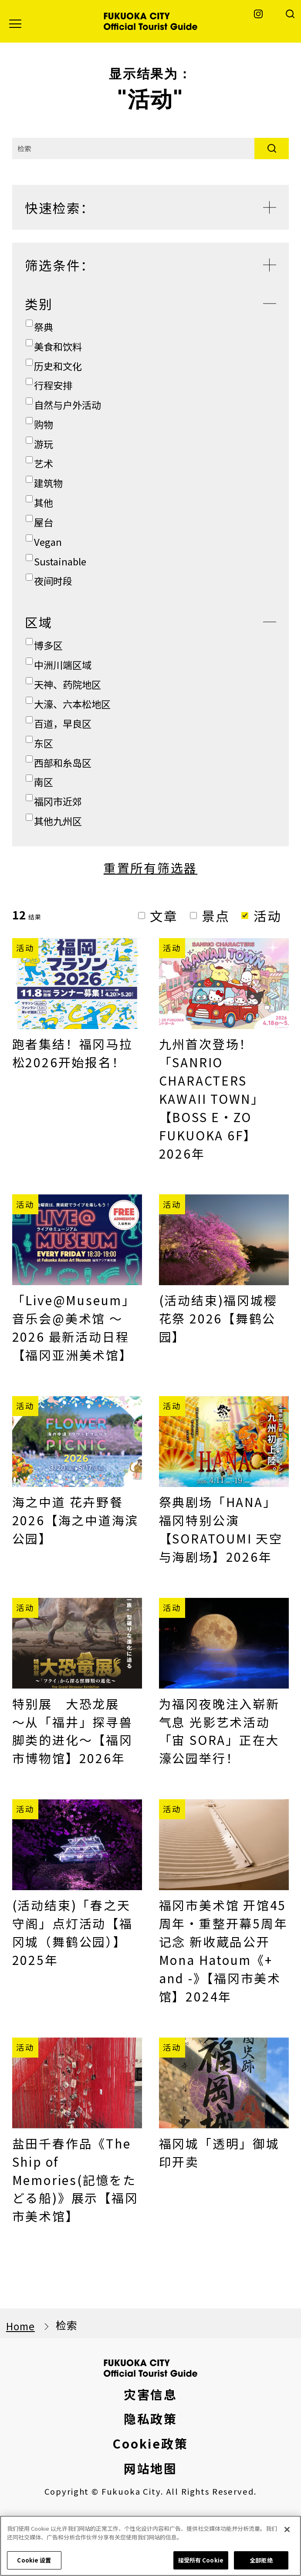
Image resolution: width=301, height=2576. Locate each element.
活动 (267, 915)
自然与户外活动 (67, 404)
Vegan (48, 541)
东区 (43, 743)
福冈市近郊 (58, 801)
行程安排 (53, 385)
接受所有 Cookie (200, 2561)
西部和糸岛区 (62, 762)
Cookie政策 (150, 2500)
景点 (216, 915)
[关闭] (287, 2530)
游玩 (43, 444)
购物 (43, 424)
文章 (164, 915)
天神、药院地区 (67, 684)
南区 (43, 782)
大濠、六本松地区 (72, 704)
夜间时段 (53, 581)
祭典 (43, 327)
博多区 (48, 645)
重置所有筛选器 (151, 868)
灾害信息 (151, 2448)
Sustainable (60, 561)
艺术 (43, 463)
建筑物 (48, 483)
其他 (43, 502)
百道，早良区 (62, 723)
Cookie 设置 (34, 2561)
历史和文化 (58, 366)
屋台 (43, 522)
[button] (15, 21)
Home (21, 2379)
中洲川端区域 (62, 665)
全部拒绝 (261, 2561)
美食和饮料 (58, 346)
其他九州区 (58, 821)
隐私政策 (151, 2474)
